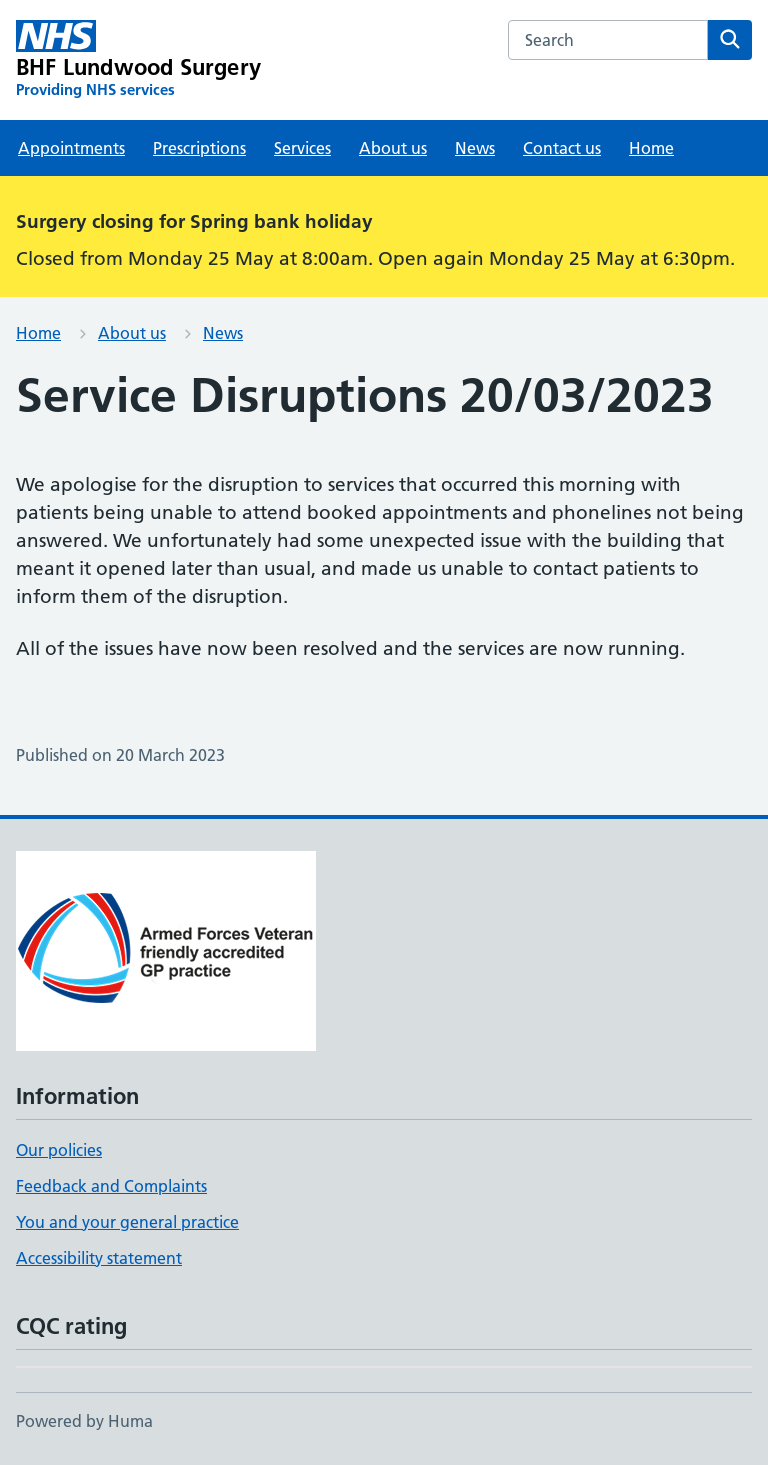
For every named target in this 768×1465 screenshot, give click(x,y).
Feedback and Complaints (111, 1186)
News (475, 148)
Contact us (562, 148)
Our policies (59, 1150)
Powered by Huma (84, 1421)
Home (651, 148)
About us (393, 148)
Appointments (71, 148)
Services (302, 148)
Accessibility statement (99, 1258)
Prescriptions (199, 148)
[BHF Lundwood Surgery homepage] (138, 60)
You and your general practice (127, 1222)
